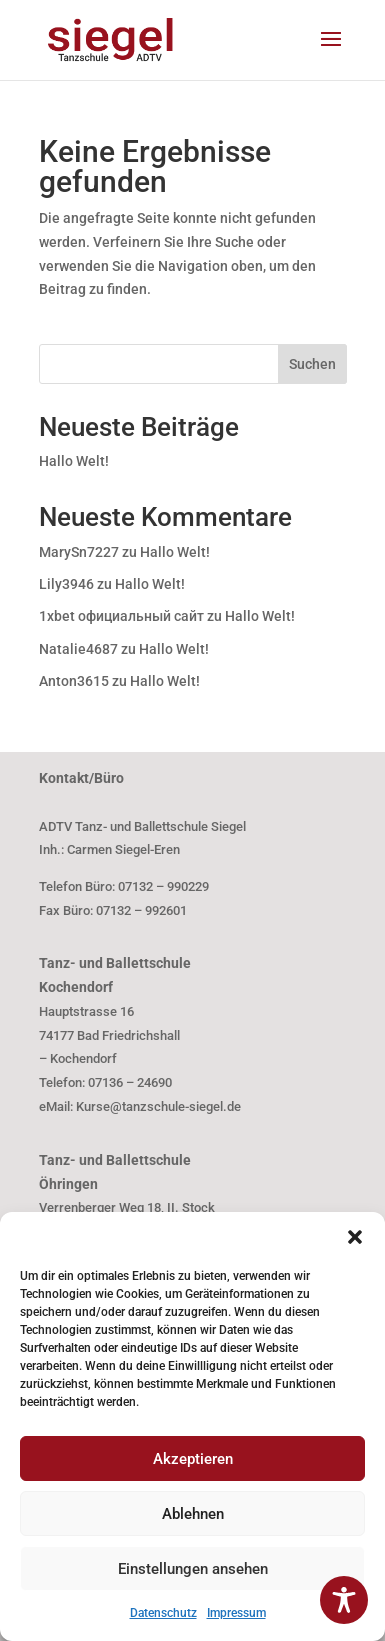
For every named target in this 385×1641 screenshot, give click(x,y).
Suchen (312, 364)
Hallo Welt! (74, 461)
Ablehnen (193, 1514)
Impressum (236, 1613)
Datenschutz (163, 1613)
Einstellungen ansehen (193, 1569)
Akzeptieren (193, 1459)
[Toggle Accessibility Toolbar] (344, 1600)
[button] (355, 1237)
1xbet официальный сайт (121, 616)
